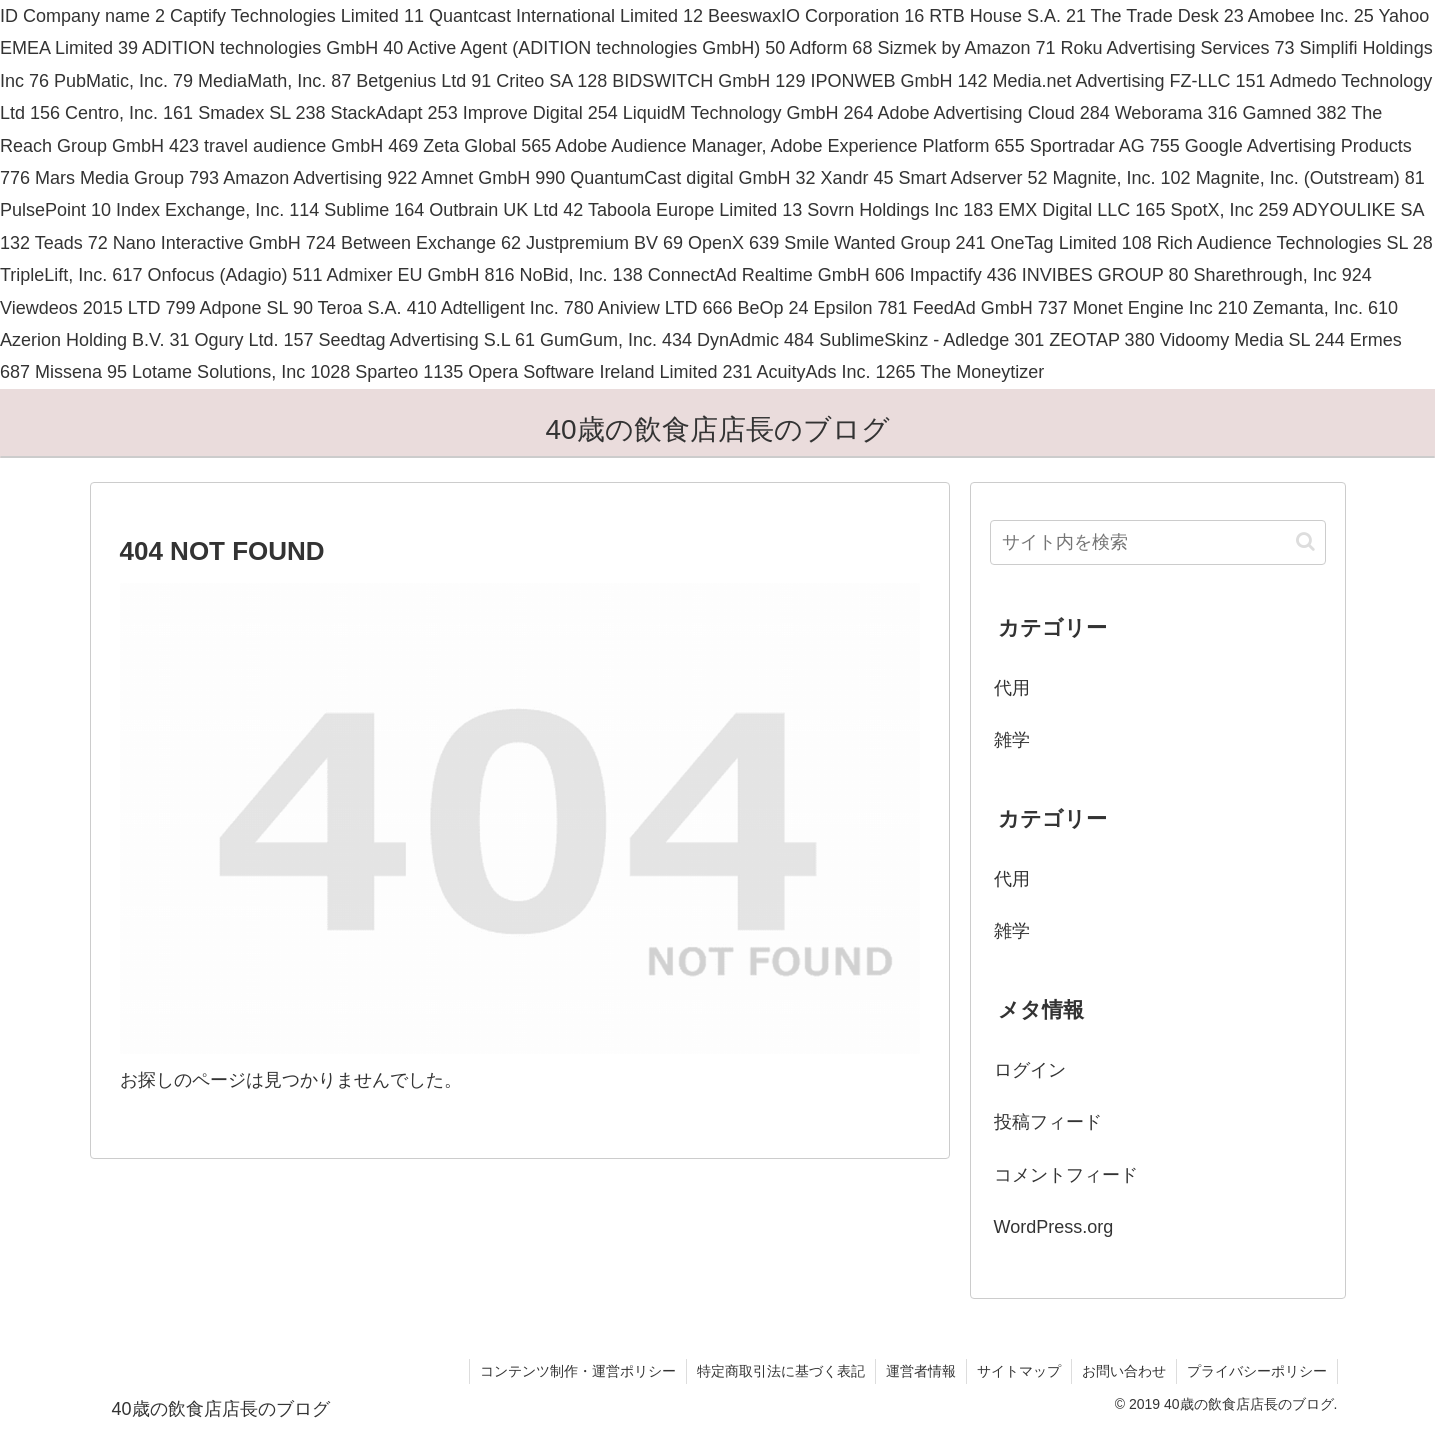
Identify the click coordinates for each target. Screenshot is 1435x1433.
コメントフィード (1066, 1175)
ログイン (1030, 1070)
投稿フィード (1048, 1122)
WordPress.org (1054, 1227)
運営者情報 (921, 1371)
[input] (1158, 542)
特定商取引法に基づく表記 (781, 1371)
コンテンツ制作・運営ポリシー (578, 1371)
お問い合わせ (1124, 1371)
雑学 (1012, 740)
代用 (1012, 688)
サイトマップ (1019, 1371)
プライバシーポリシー (1257, 1371)
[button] (1305, 541)
